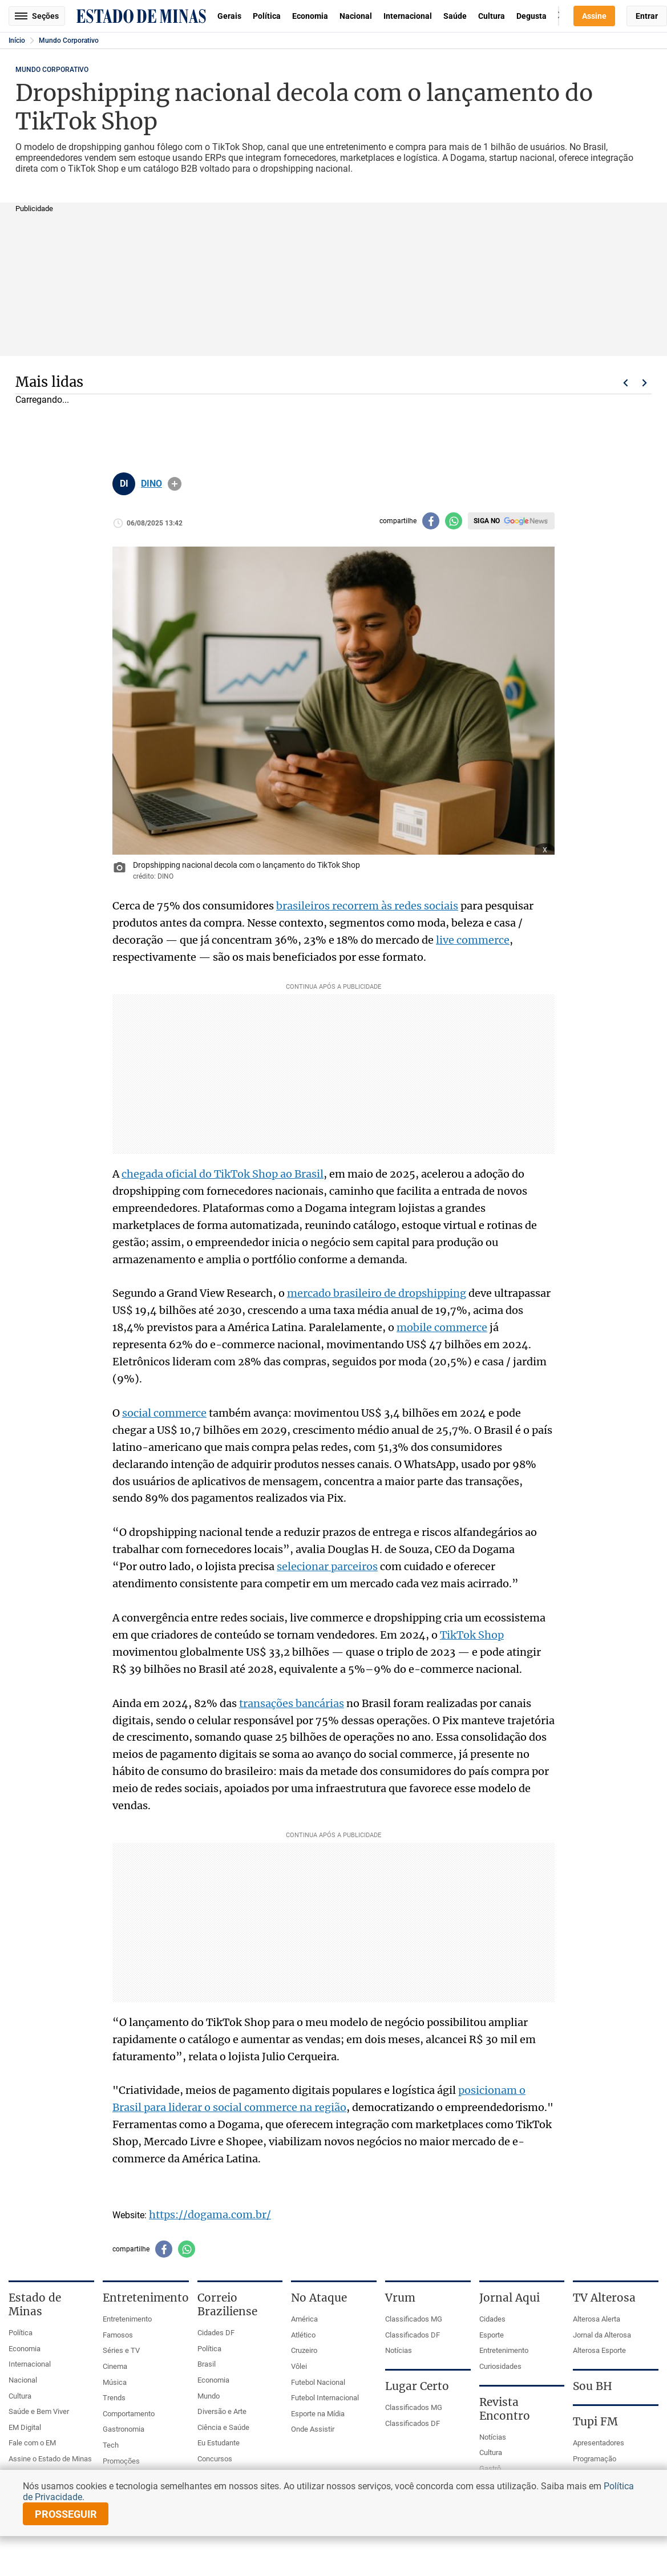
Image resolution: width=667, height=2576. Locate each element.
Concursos (214, 2458)
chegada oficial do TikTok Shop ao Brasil (223, 1173)
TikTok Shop (472, 1634)
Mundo (208, 2396)
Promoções (121, 2461)
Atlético (303, 2335)
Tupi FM (595, 2421)
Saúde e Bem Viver (39, 2411)
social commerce (164, 1413)
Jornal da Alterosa (602, 2335)
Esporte (491, 2335)
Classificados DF (412, 2335)
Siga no (487, 521)
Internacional (407, 16)
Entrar (647, 16)
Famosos (118, 2335)
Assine (594, 16)
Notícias (398, 2350)
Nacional (355, 16)
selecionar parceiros (327, 1566)
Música (115, 2382)
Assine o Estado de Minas (50, 2458)
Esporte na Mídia (318, 2413)
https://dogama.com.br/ (210, 2214)
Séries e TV (121, 2350)
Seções (37, 16)
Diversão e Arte (221, 2411)
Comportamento (129, 2413)
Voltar (625, 383)
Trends (114, 2397)
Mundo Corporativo (69, 40)
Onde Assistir (312, 2429)
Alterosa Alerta (596, 2319)
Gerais (229, 16)
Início (17, 40)
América (304, 2319)
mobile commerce (442, 1327)
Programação (594, 2458)
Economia (310, 16)
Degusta (531, 16)
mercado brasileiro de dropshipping (376, 1293)
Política (267, 16)
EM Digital (25, 2427)
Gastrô (490, 2468)
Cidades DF (216, 2332)
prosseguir (66, 2514)
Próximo (645, 383)
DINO (151, 483)
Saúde (455, 16)
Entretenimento (127, 2319)
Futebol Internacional (325, 2397)
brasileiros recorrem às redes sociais (367, 905)
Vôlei (299, 2366)
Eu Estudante (218, 2442)
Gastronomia (123, 2429)
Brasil (206, 2364)
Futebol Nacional (318, 2382)
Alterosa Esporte (599, 2350)
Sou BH (592, 2386)
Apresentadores (598, 2442)
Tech (111, 2445)
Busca (558, 16)
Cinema (115, 2366)
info (174, 484)
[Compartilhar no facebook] (430, 520)
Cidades (492, 2319)
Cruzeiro (304, 2350)
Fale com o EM (32, 2442)
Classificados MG (413, 2319)
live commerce (473, 940)
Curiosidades (500, 2366)
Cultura (491, 16)
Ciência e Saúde (223, 2427)
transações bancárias (291, 1703)
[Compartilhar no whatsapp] (453, 520)
